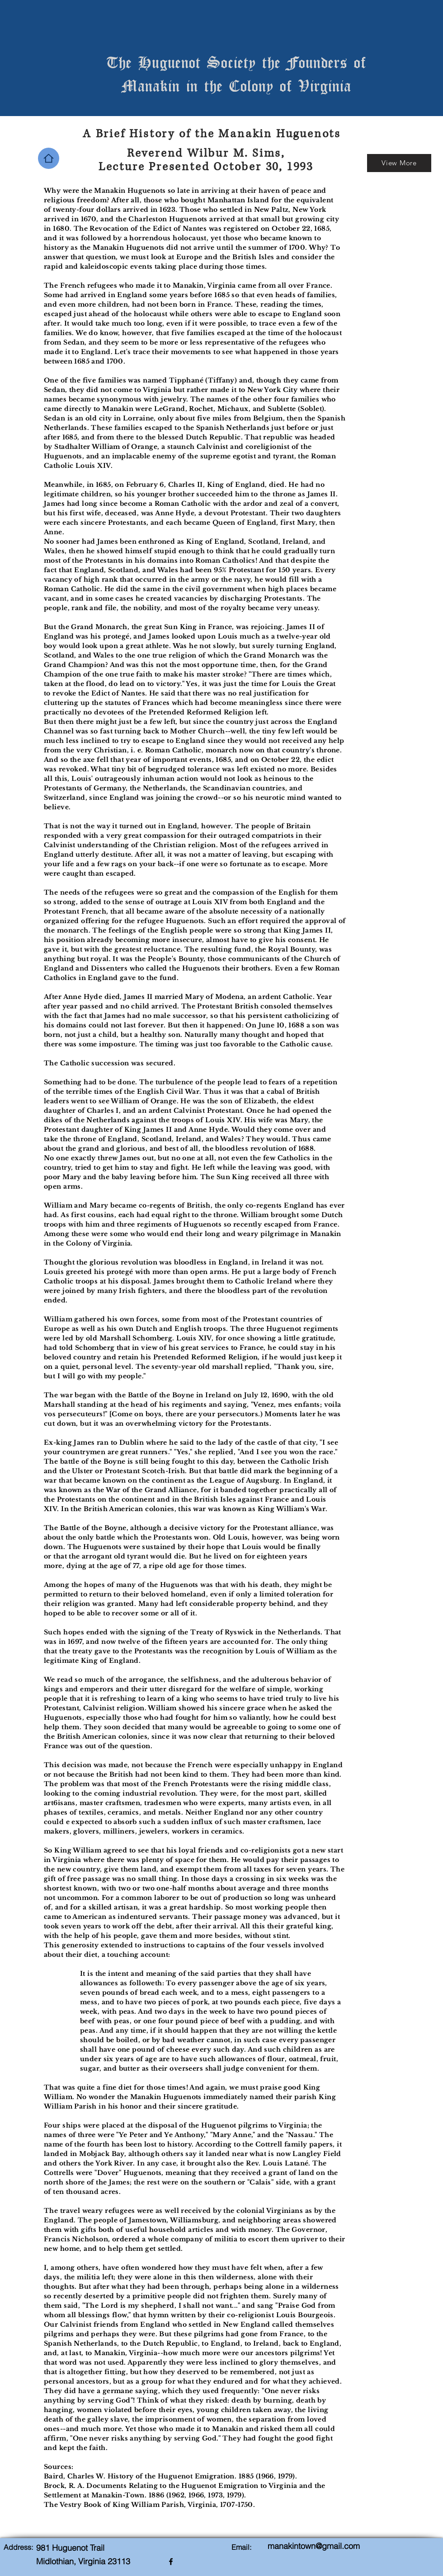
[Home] (48, 158)
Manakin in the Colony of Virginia (236, 85)
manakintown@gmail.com (314, 2546)
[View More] (399, 163)
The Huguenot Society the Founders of (236, 62)
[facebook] (170, 2561)
